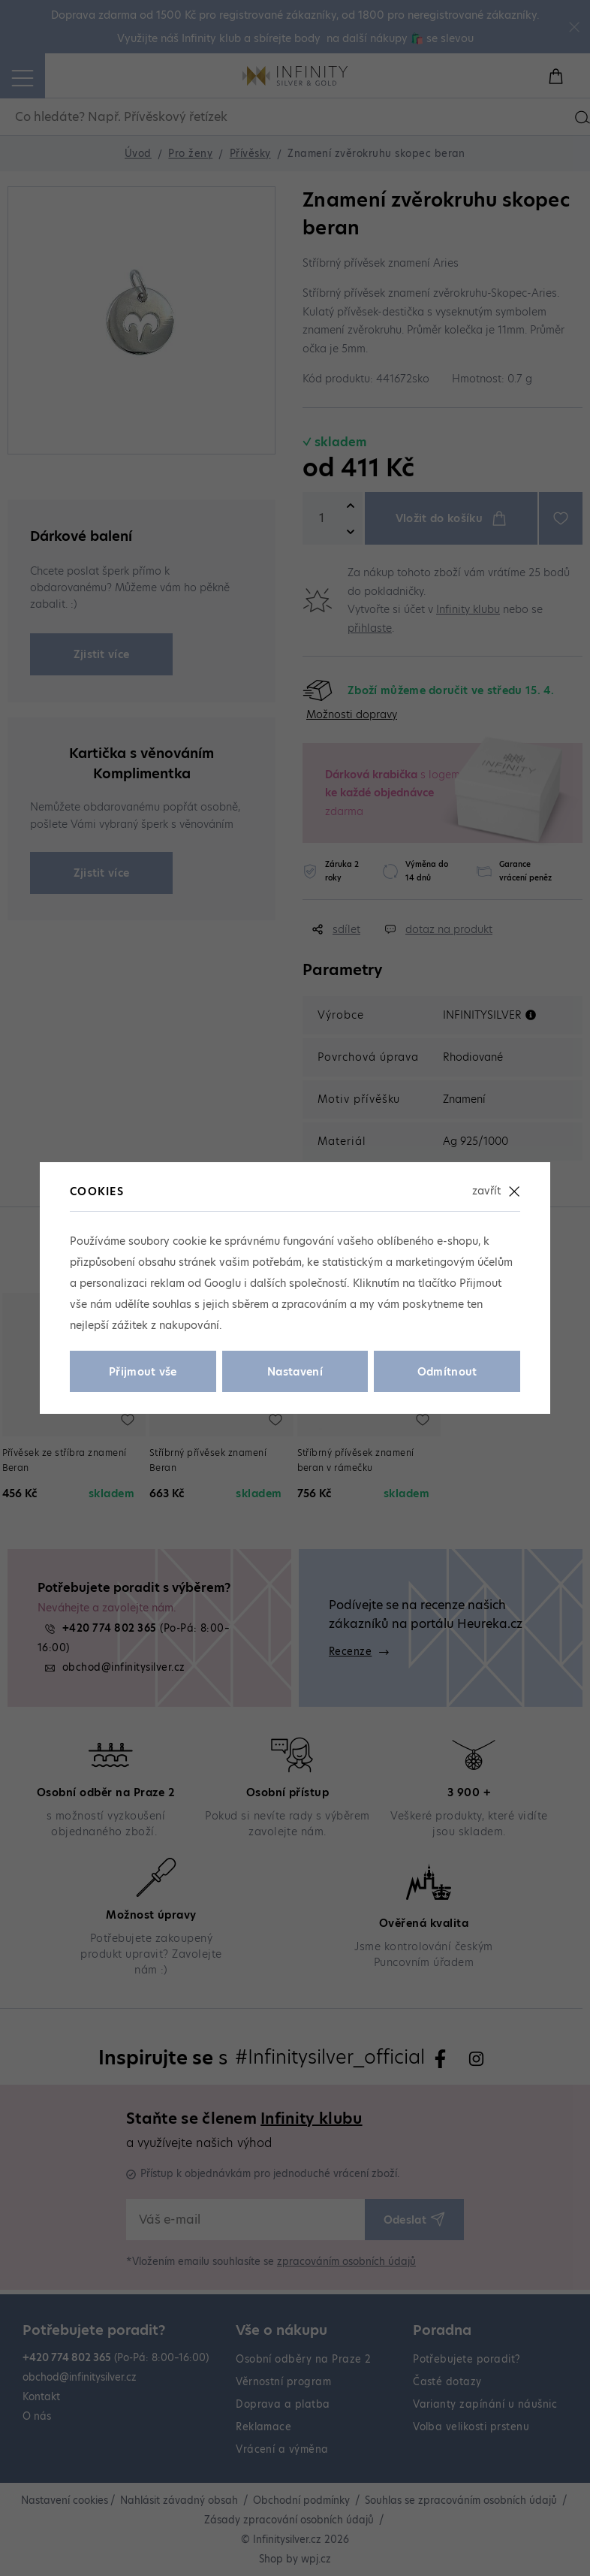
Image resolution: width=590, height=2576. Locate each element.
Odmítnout (447, 1371)
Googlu (222, 1283)
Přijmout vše (143, 1371)
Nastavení (295, 1371)
